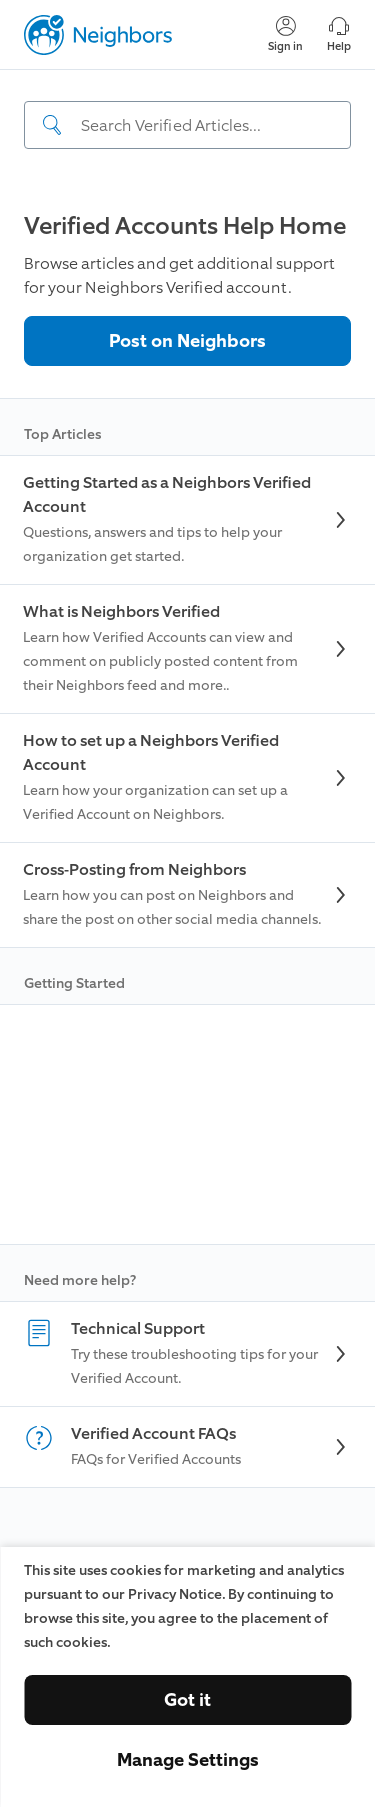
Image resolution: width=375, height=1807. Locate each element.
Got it (187, 1700)
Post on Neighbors (187, 341)
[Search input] (187, 125)
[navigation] (187, 126)
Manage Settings (188, 1760)
